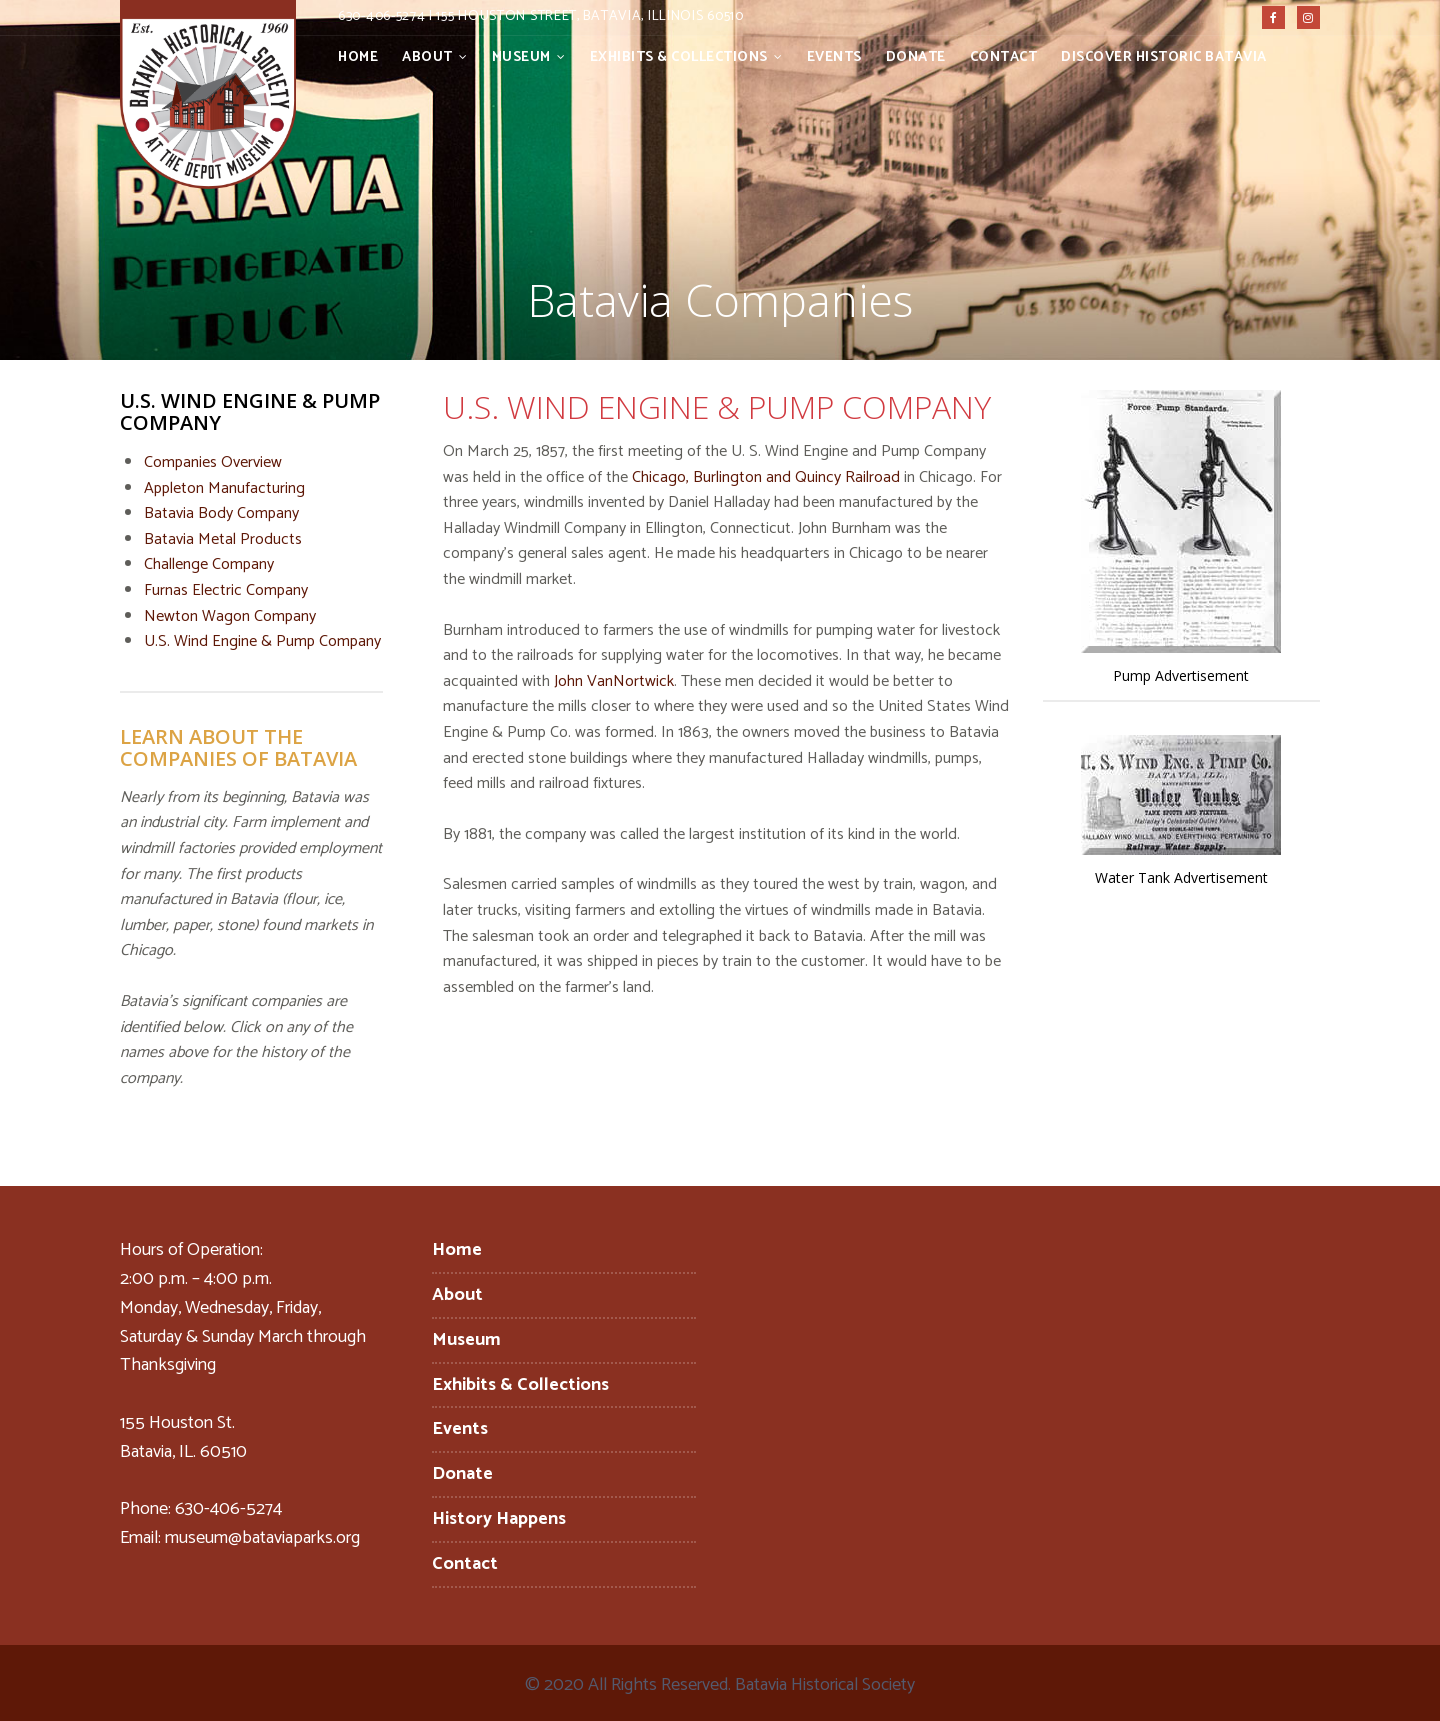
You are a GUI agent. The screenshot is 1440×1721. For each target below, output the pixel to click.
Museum (521, 57)
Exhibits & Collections (679, 57)
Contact (1004, 57)
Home (358, 57)
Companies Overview (213, 462)
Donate (916, 57)
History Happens (499, 1519)
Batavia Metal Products (223, 539)
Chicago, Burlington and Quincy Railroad (766, 477)
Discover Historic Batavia (1164, 57)
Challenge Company (209, 564)
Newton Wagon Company (230, 616)
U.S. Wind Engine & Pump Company (262, 641)
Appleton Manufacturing (224, 488)
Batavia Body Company (221, 513)
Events (834, 57)
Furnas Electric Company (226, 590)
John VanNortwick (614, 681)
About (427, 57)
